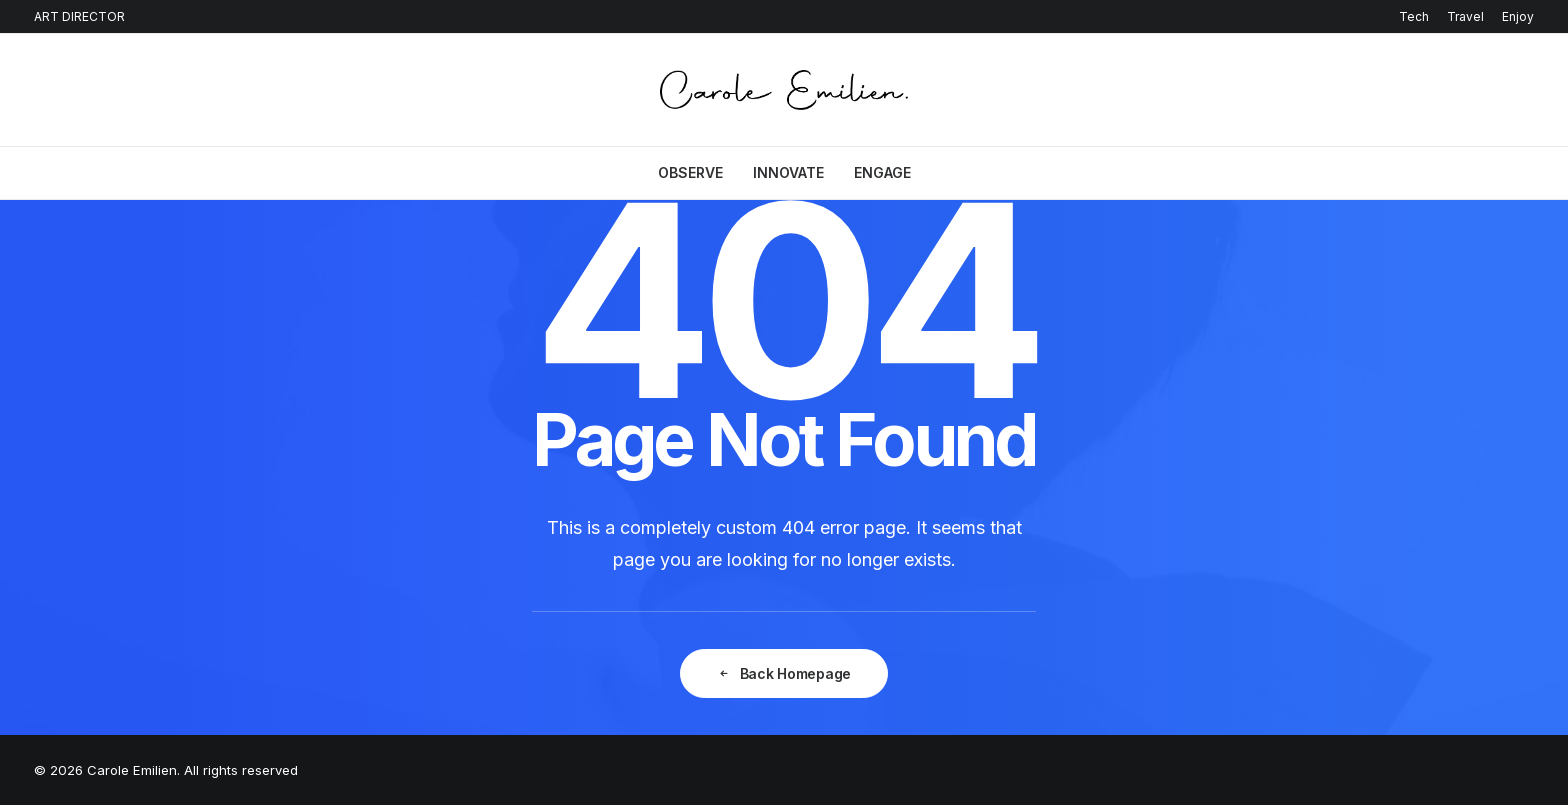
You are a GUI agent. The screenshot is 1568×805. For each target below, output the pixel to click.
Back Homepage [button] (784, 673)
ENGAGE (882, 172)
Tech (1414, 16)
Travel (1465, 16)
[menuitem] (1417, 16)
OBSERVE (690, 172)
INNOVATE (788, 172)
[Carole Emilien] (784, 90)
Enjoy (1518, 16)
